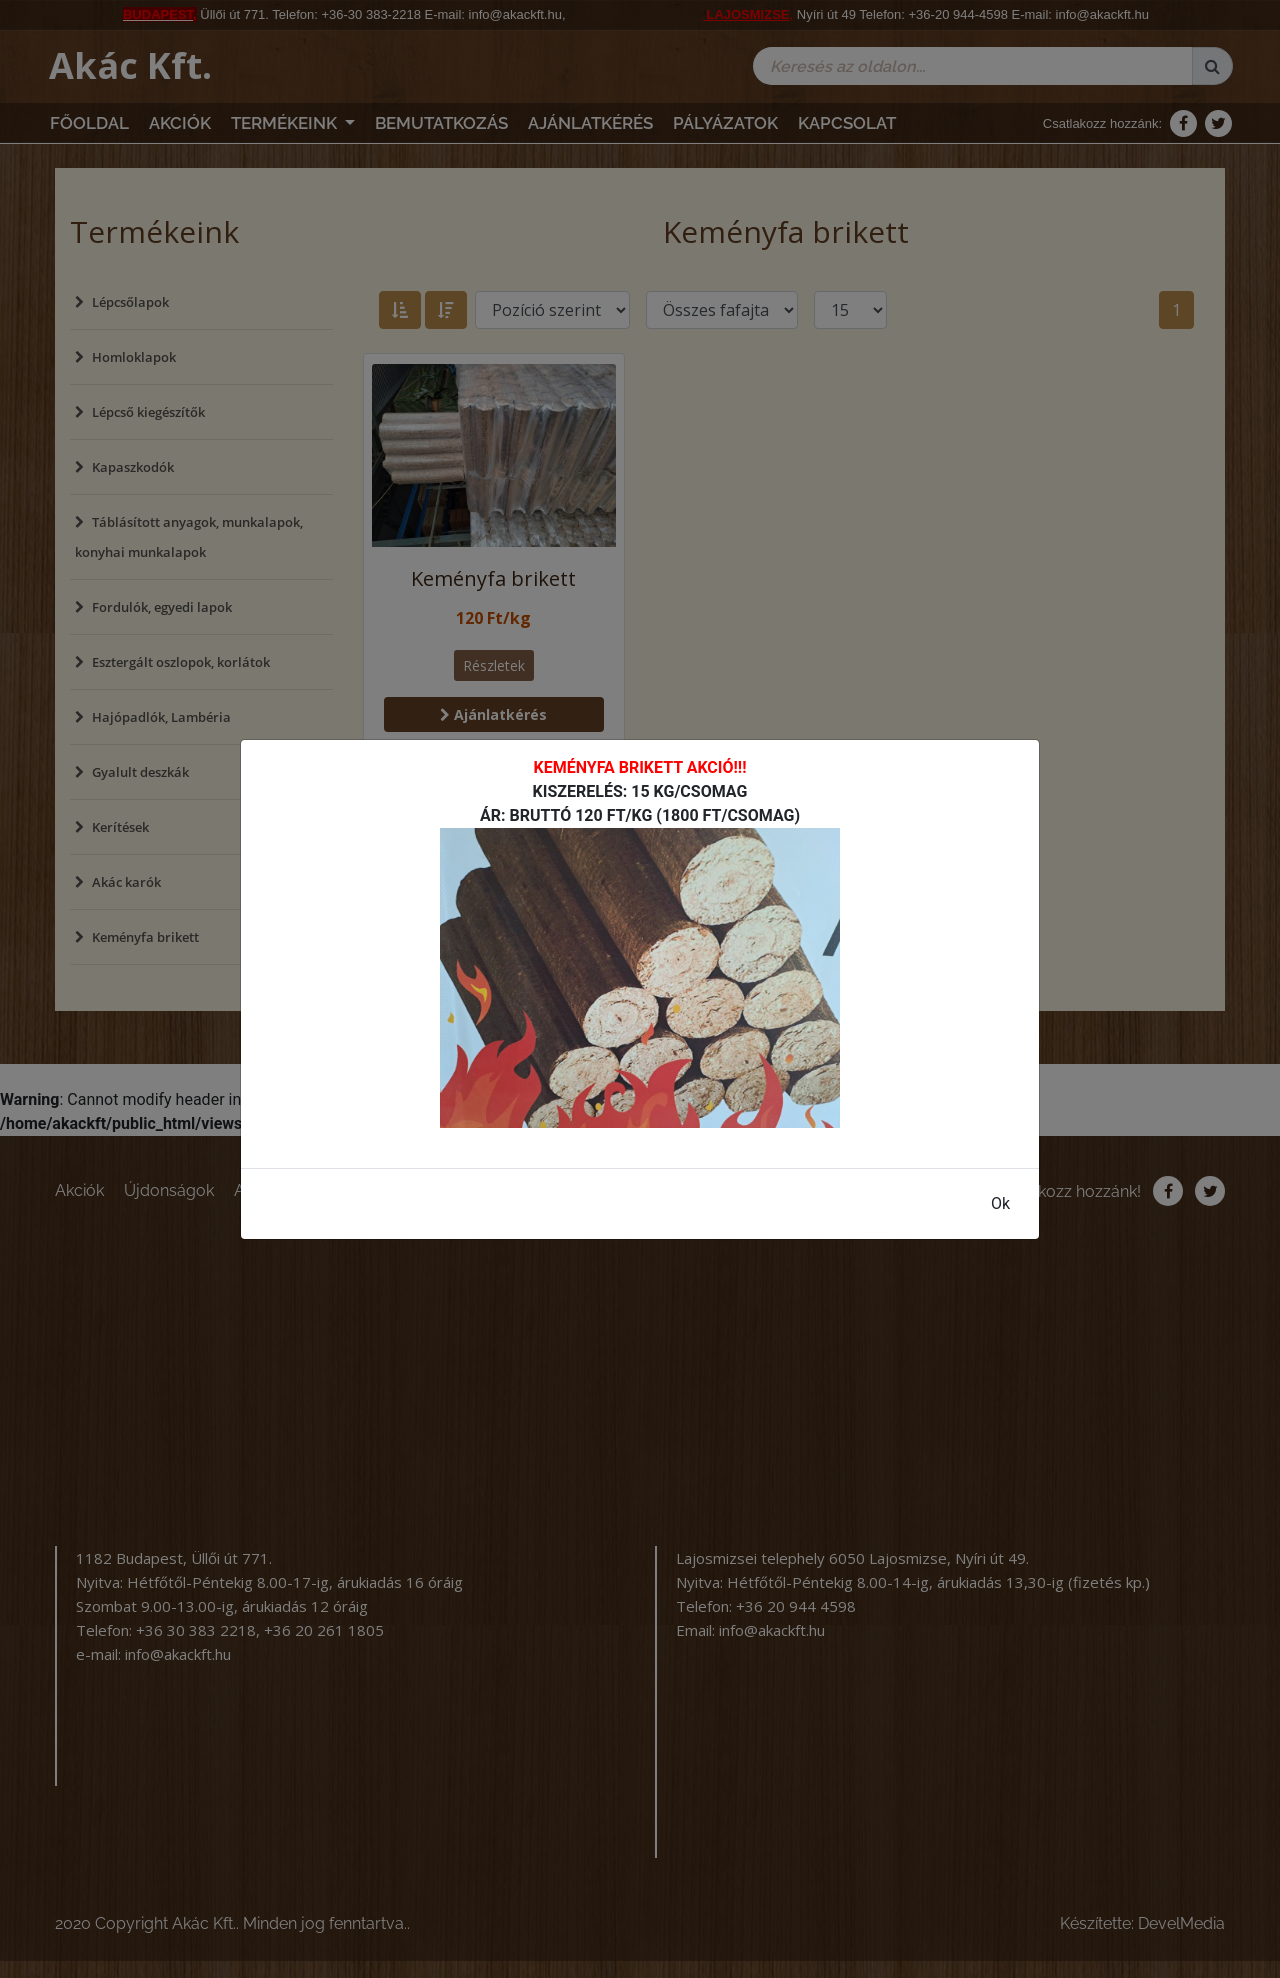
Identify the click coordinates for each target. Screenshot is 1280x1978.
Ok (1000, 1203)
